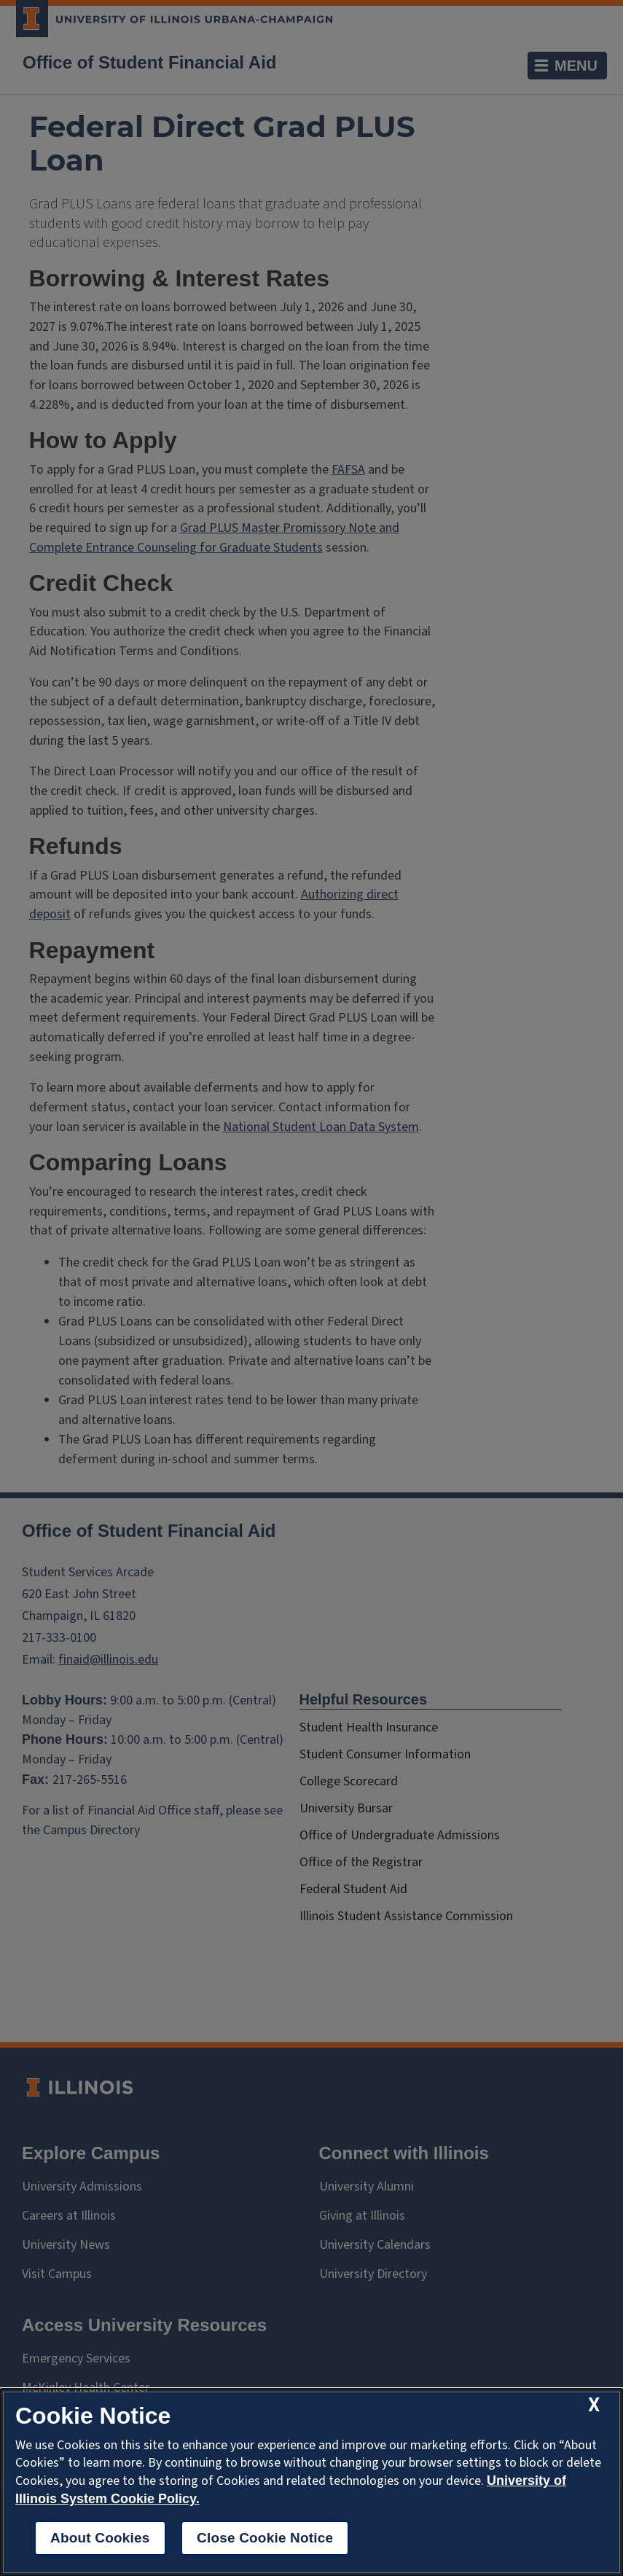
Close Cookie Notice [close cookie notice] (265, 2537)
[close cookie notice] (593, 2405)
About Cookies (100, 2537)
